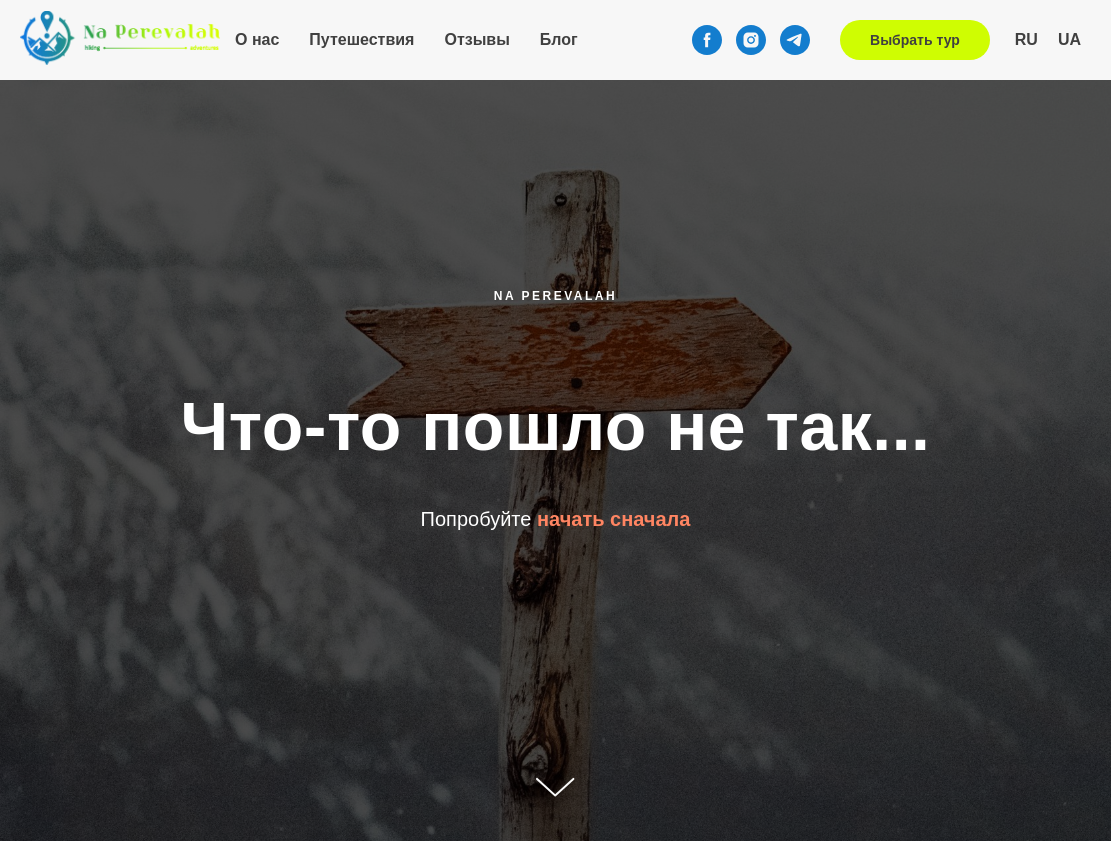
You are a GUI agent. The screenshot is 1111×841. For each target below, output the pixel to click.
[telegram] (795, 40)
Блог (559, 39)
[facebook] (707, 40)
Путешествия (361, 39)
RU (1026, 39)
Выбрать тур (915, 40)
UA (1069, 39)
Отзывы (476, 39)
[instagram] (751, 40)
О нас (257, 39)
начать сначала (613, 519)
